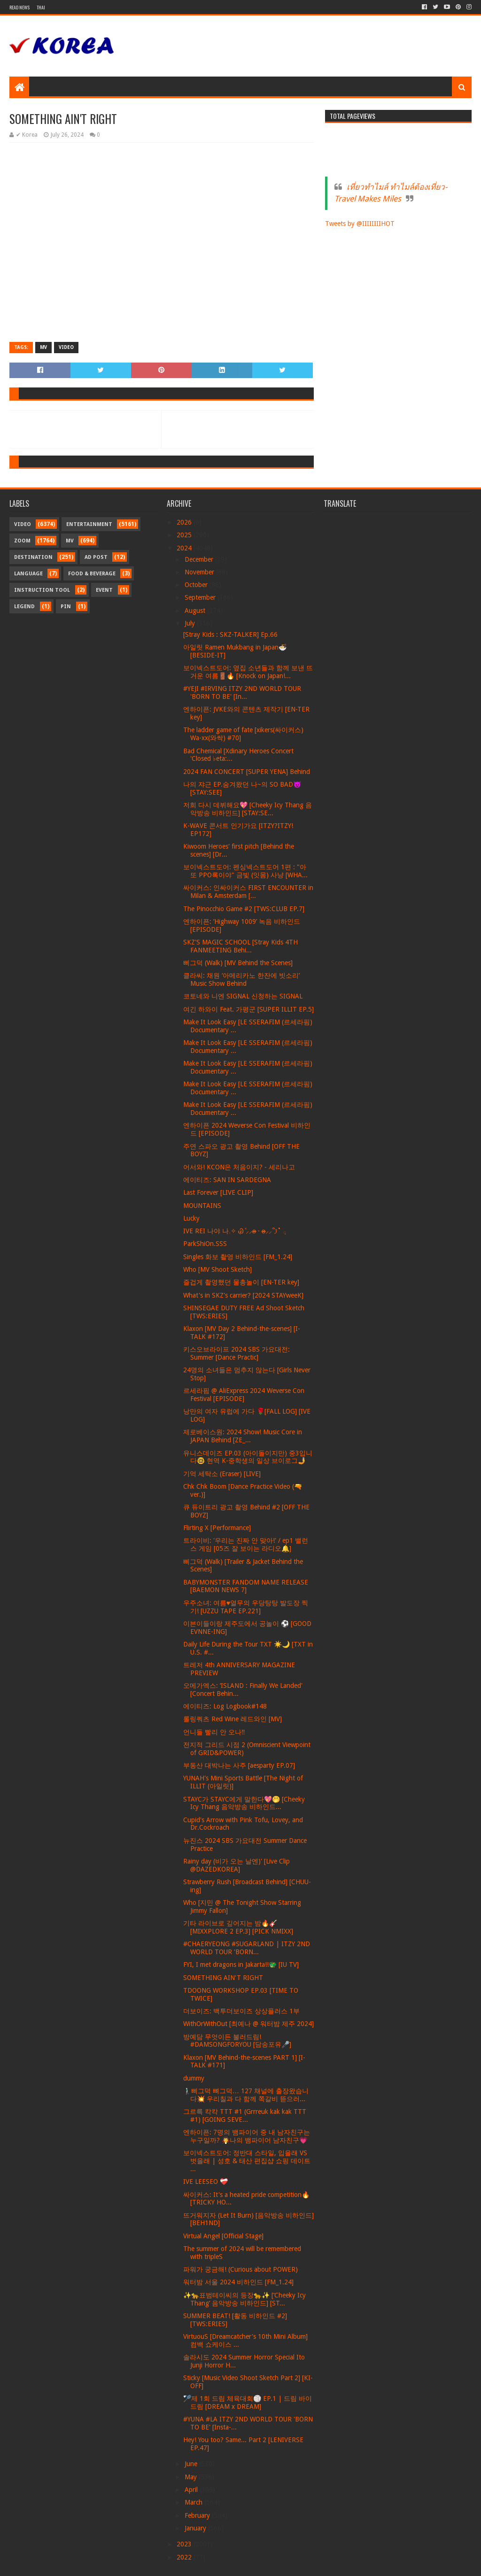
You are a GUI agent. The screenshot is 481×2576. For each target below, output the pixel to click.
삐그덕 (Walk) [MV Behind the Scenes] (238, 963)
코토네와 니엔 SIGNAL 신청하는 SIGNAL (243, 996)
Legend (24, 606)
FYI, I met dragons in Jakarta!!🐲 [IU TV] (241, 1964)
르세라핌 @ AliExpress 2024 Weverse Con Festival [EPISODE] (243, 1394)
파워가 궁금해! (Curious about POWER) (240, 2269)
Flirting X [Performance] (217, 1528)
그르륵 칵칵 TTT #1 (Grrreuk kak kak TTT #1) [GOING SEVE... (244, 2115)
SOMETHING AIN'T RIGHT (223, 1977)
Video (66, 347)
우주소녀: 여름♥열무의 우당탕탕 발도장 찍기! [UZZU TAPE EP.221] (245, 1607)
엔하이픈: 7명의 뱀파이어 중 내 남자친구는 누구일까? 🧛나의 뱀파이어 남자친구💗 (246, 2136)
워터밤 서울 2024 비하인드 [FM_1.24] (238, 2282)
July (191, 623)
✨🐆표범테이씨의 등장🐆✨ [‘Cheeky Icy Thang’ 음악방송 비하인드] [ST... (244, 2299)
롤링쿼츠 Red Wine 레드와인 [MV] (232, 1719)
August (196, 610)
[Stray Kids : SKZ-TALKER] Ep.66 (230, 634)
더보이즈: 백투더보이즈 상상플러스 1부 (241, 2011)
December (200, 559)
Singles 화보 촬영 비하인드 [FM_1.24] (237, 1257)
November (200, 572)
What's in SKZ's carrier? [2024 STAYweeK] (243, 1295)
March (194, 2502)
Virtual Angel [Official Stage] (223, 2236)
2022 (185, 2557)
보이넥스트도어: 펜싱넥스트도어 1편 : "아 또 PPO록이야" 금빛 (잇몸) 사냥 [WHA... (245, 871)
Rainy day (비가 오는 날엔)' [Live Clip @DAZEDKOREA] (236, 1865)
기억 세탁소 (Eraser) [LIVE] (222, 1474)
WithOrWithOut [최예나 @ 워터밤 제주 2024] (248, 2023)
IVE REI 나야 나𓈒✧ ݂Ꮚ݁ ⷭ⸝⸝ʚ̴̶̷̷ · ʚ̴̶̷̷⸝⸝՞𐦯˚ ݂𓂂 (234, 1231)
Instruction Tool (42, 590)
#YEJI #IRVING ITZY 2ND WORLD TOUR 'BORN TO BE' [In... (242, 692)
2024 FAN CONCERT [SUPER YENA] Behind (246, 771)
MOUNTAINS (202, 1205)
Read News (19, 7)
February (198, 2515)
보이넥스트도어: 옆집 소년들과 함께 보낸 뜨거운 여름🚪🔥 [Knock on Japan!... (248, 672)
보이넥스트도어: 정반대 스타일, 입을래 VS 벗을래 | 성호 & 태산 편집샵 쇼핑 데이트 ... (246, 2161)
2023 (185, 2544)
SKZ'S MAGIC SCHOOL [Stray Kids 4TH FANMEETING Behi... (240, 946)
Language (28, 574)
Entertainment (89, 524)
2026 (185, 522)
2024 (185, 548)
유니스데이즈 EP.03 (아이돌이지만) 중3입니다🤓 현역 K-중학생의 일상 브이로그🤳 (247, 1457)
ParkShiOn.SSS (205, 1243)
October (197, 584)
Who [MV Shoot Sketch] (217, 1269)
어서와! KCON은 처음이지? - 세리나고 (239, 1167)
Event (104, 590)
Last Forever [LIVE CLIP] (218, 1192)
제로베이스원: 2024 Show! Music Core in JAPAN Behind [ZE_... (242, 1436)
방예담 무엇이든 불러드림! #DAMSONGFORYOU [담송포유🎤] (237, 2041)
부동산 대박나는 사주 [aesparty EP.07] (239, 1765)
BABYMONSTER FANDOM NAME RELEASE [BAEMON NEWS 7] (245, 1586)
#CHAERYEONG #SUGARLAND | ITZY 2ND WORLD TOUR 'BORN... (246, 1948)
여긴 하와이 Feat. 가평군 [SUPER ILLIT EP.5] (248, 1009)
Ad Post (96, 557)
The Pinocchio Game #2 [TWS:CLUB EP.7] (243, 909)
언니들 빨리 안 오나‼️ (214, 1732)
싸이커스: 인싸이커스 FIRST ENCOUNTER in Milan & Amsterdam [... (248, 891)
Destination (33, 557)
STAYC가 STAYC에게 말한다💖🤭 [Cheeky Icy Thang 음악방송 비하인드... (244, 1803)
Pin (66, 606)
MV (43, 347)
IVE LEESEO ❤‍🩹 (205, 2181)
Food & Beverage (92, 574)
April (192, 2489)
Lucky (191, 1218)
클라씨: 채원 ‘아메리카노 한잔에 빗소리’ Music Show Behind (241, 979)
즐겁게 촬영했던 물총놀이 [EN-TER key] (241, 1282)
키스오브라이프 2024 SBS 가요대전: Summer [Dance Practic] (236, 1353)
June (192, 2464)
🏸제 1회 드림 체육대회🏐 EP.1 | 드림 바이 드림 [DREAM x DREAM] (247, 2402)
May (192, 2477)
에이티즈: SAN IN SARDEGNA (227, 1180)
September (201, 597)
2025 (185, 535)
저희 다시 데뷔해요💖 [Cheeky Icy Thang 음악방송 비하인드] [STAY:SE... (247, 809)
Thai (41, 7)
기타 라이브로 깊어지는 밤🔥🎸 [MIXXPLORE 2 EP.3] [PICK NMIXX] (238, 1927)
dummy (193, 2078)
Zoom (22, 541)
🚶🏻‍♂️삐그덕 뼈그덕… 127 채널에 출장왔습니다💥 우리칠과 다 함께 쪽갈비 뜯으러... (246, 2095)
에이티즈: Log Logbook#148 (225, 1706)
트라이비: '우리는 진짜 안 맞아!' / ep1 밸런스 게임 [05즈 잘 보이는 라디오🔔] (245, 1544)
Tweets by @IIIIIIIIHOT (360, 223)
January (196, 2528)
